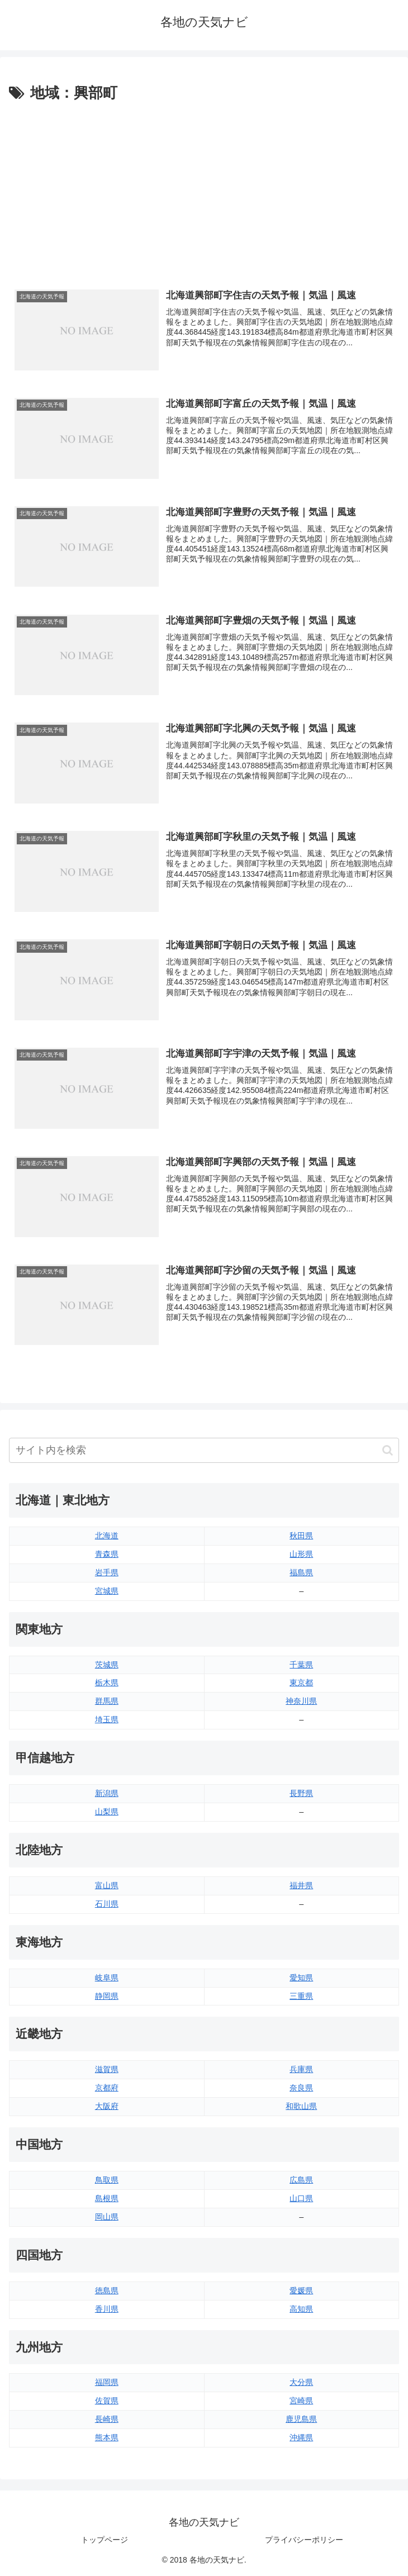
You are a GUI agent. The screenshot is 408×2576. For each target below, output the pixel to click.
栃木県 (106, 1682)
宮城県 (106, 1590)
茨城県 (106, 1664)
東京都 (301, 1682)
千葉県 (301, 1664)
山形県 (301, 1554)
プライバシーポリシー (304, 2539)
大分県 (301, 2382)
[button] (387, 1450)
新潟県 (106, 1793)
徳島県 (106, 2290)
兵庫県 (301, 2069)
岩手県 (106, 1572)
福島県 (301, 1572)
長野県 (301, 1793)
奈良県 (301, 2087)
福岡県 (106, 2382)
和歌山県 (301, 2106)
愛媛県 (301, 2290)
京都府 (106, 2087)
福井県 (301, 1885)
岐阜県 (106, 1977)
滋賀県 (106, 2069)
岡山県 (106, 2216)
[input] (204, 1450)
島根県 (106, 2198)
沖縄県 (301, 2437)
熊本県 (106, 2437)
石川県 (106, 1903)
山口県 (301, 2198)
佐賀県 (106, 2400)
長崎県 (106, 2419)
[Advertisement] (204, 189)
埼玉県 (106, 1719)
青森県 (106, 1554)
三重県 (301, 1996)
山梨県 (106, 1811)
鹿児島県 (301, 2419)
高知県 (301, 2308)
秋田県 (301, 1535)
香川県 (106, 2308)
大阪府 (106, 2106)
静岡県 (106, 1996)
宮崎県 (301, 2400)
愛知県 (301, 1977)
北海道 (106, 1535)
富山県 (106, 1885)
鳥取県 (106, 2179)
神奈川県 (301, 1700)
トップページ (104, 2539)
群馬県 (106, 1700)
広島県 (301, 2179)
